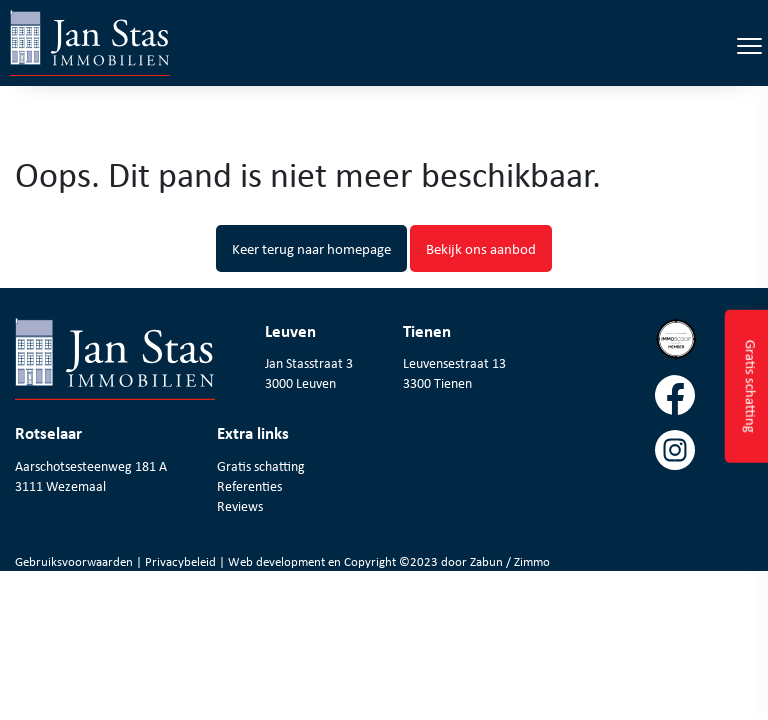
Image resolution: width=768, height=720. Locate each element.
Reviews (240, 506)
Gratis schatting (261, 466)
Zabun (486, 561)
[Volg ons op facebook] (704, 402)
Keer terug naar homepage (311, 248)
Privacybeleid (182, 561)
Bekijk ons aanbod (481, 248)
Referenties (249, 486)
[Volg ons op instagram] (704, 457)
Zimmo (532, 561)
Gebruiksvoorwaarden (75, 561)
